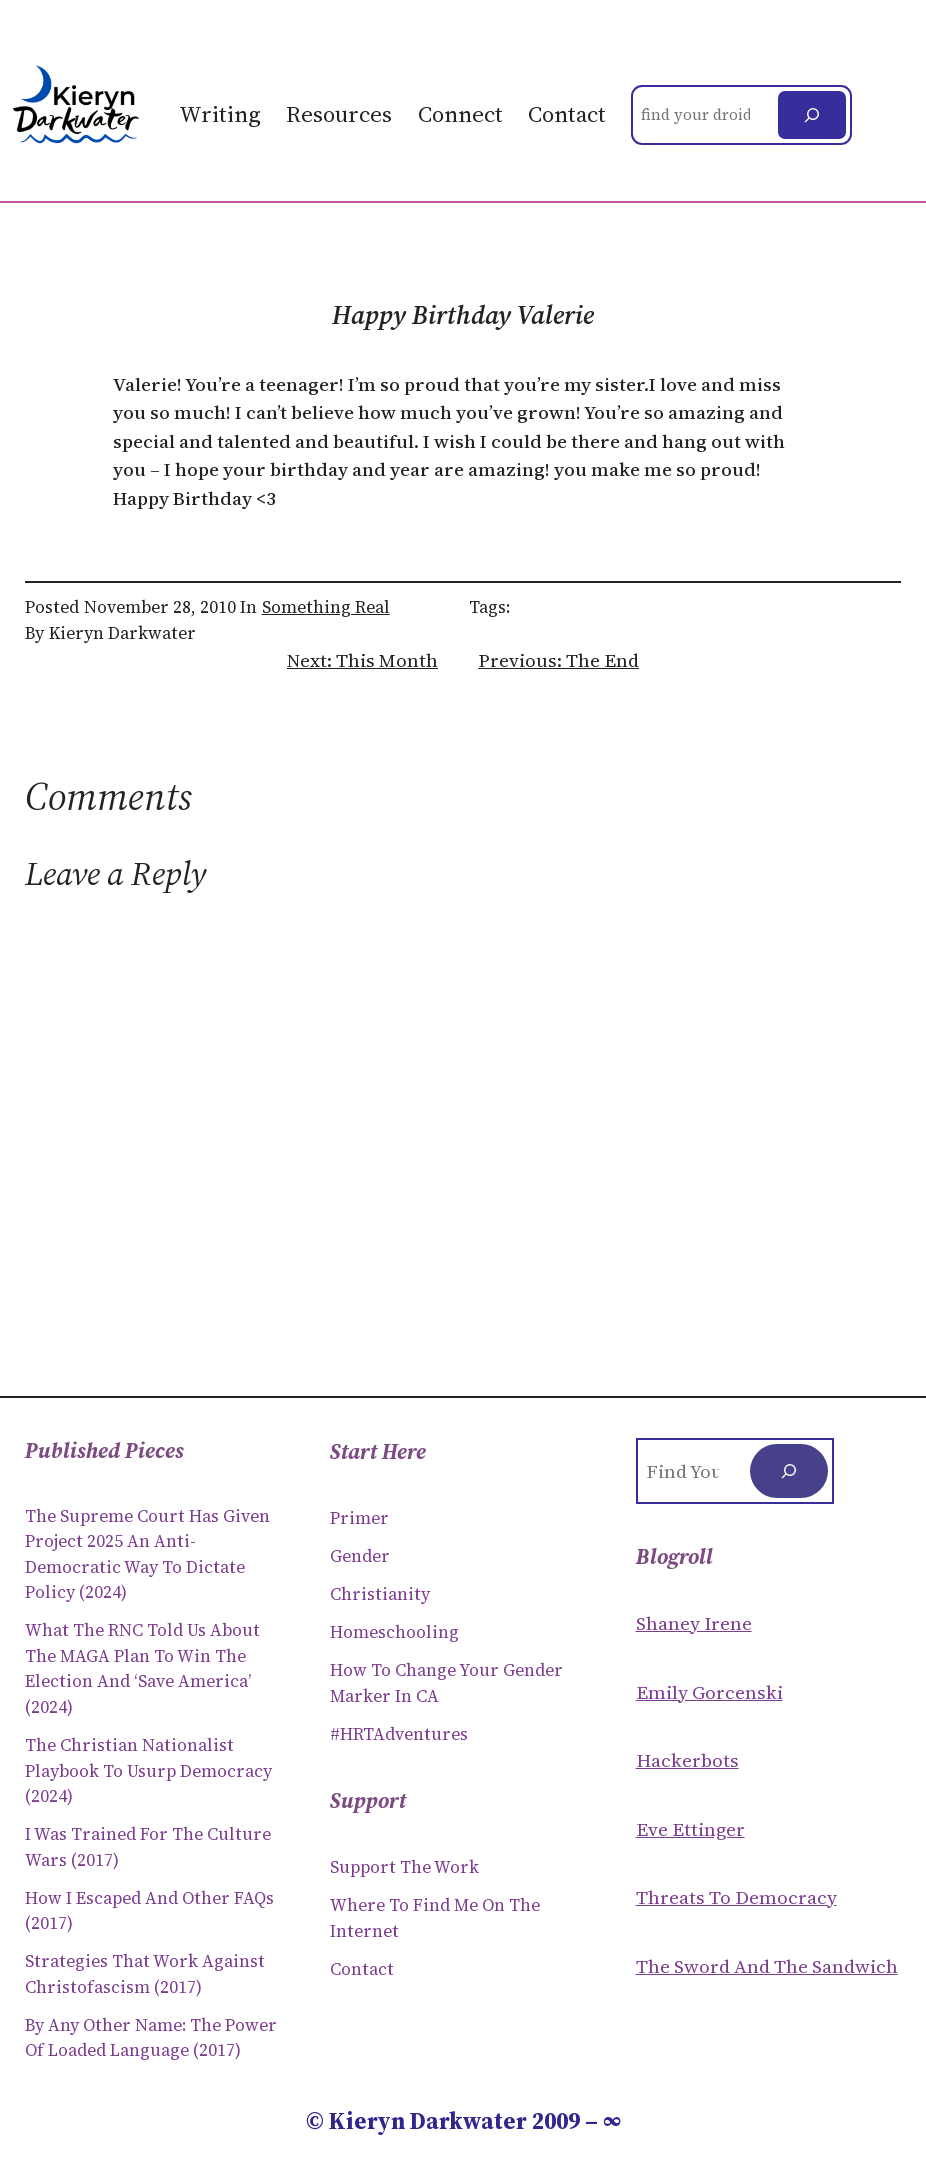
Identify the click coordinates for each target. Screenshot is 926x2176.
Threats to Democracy (736, 1897)
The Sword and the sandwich (767, 1966)
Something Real (326, 607)
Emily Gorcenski (709, 1692)
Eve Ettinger (690, 1829)
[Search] (812, 115)
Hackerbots (687, 1760)
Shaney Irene (694, 1623)
